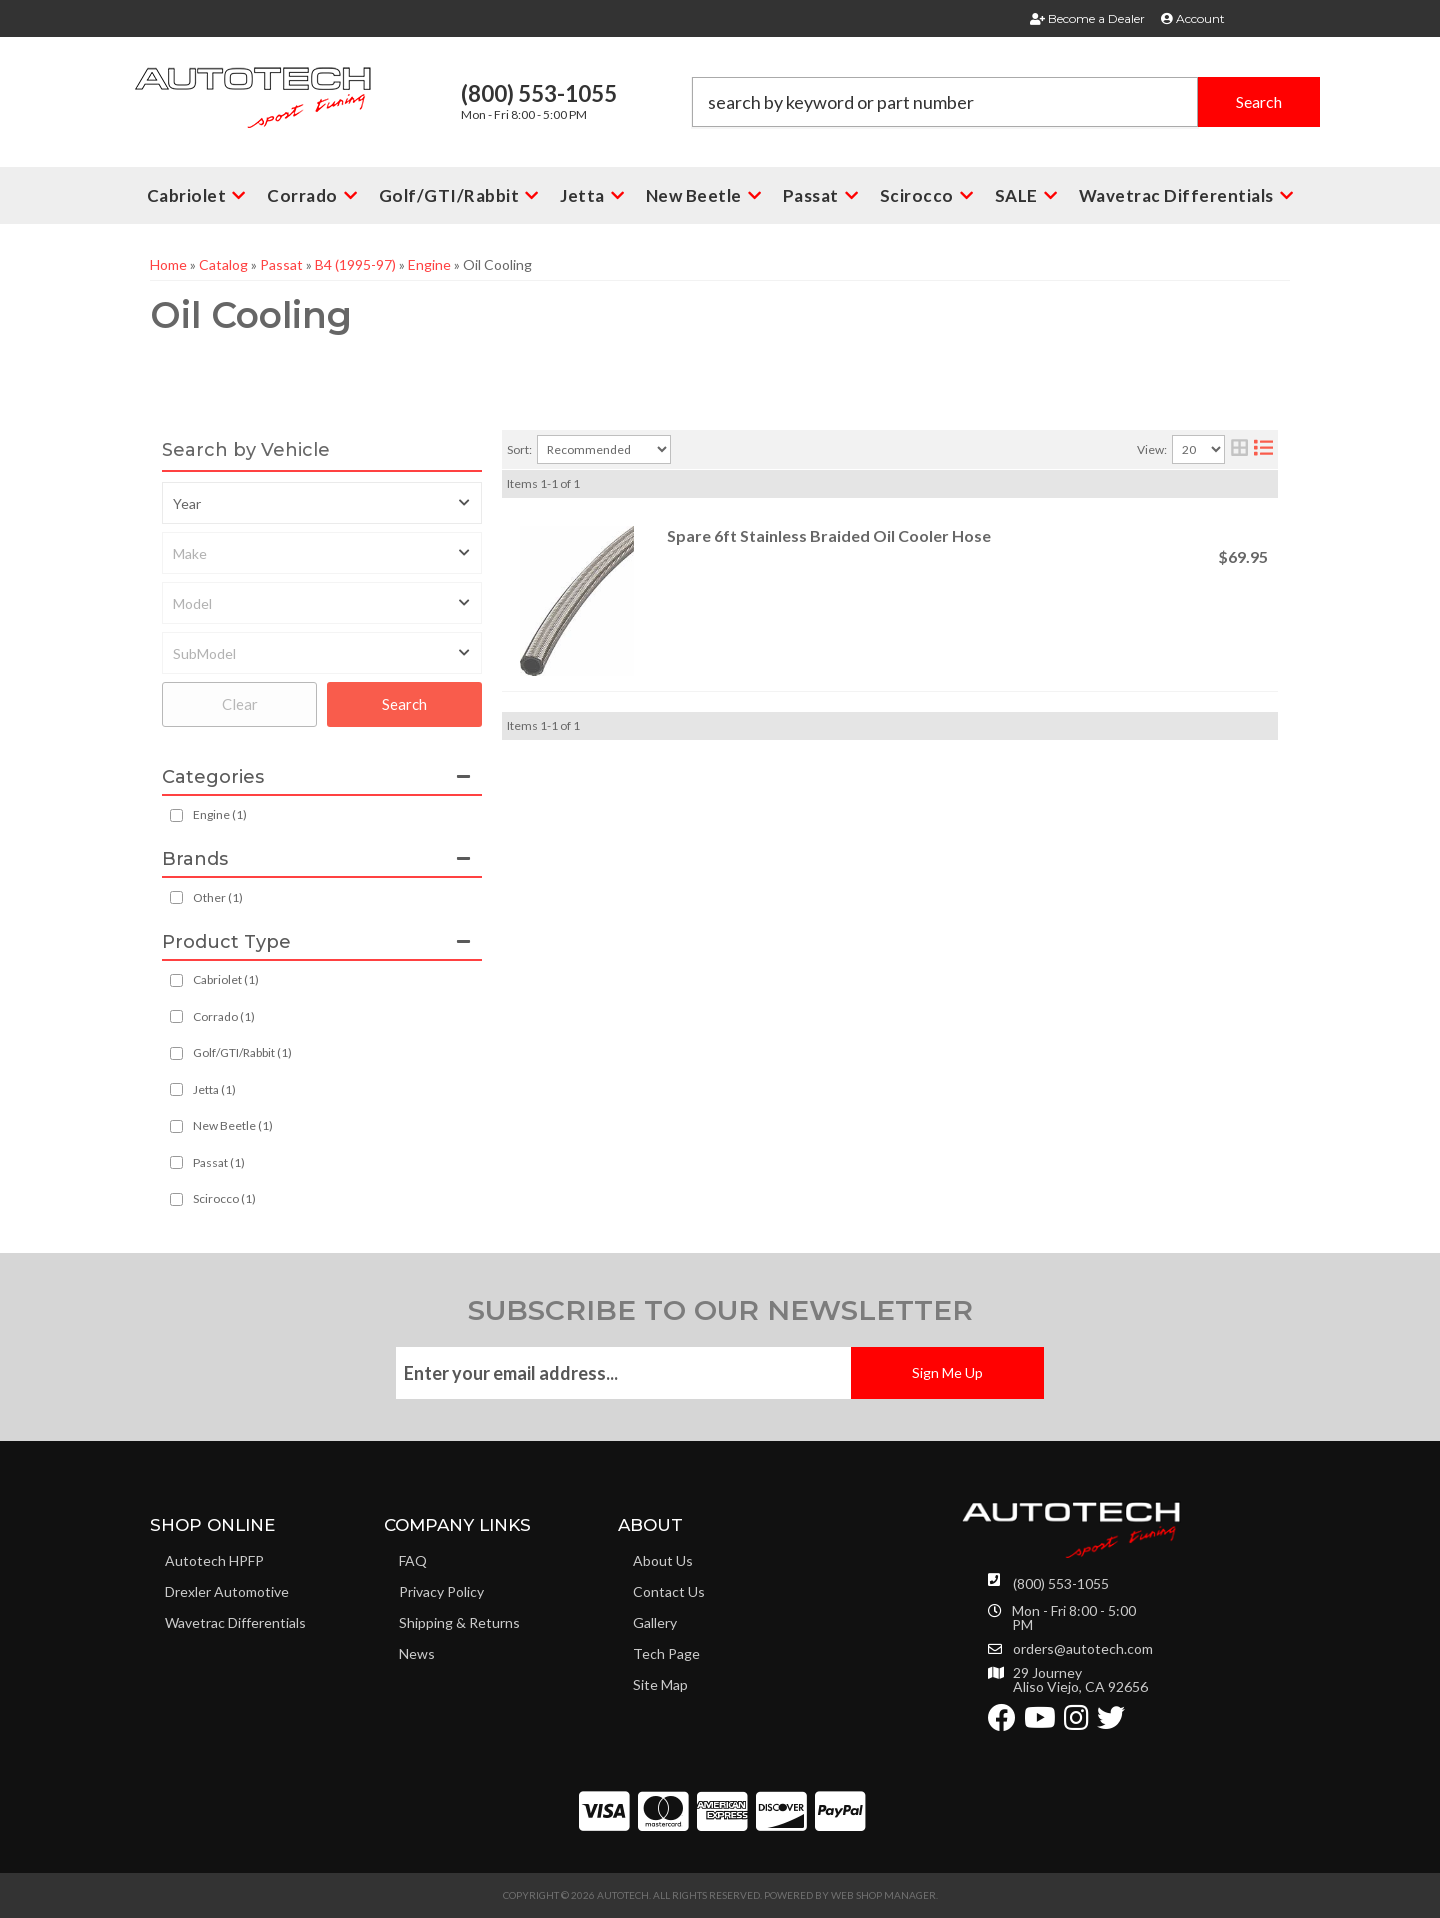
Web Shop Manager (883, 1895)
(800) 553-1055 (1061, 1583)
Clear (240, 704)
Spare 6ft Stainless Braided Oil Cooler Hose (829, 535)
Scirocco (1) (224, 1198)
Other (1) (218, 897)
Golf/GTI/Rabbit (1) (242, 1052)
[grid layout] (1239, 449)
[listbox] (322, 503)
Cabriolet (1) (226, 979)
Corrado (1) (224, 1016)
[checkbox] (176, 897)
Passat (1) (219, 1162)
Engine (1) (220, 814)
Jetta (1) (214, 1089)
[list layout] (1263, 449)
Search (404, 704)
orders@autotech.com (1083, 1649)
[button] (1006, 102)
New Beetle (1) (233, 1125)
